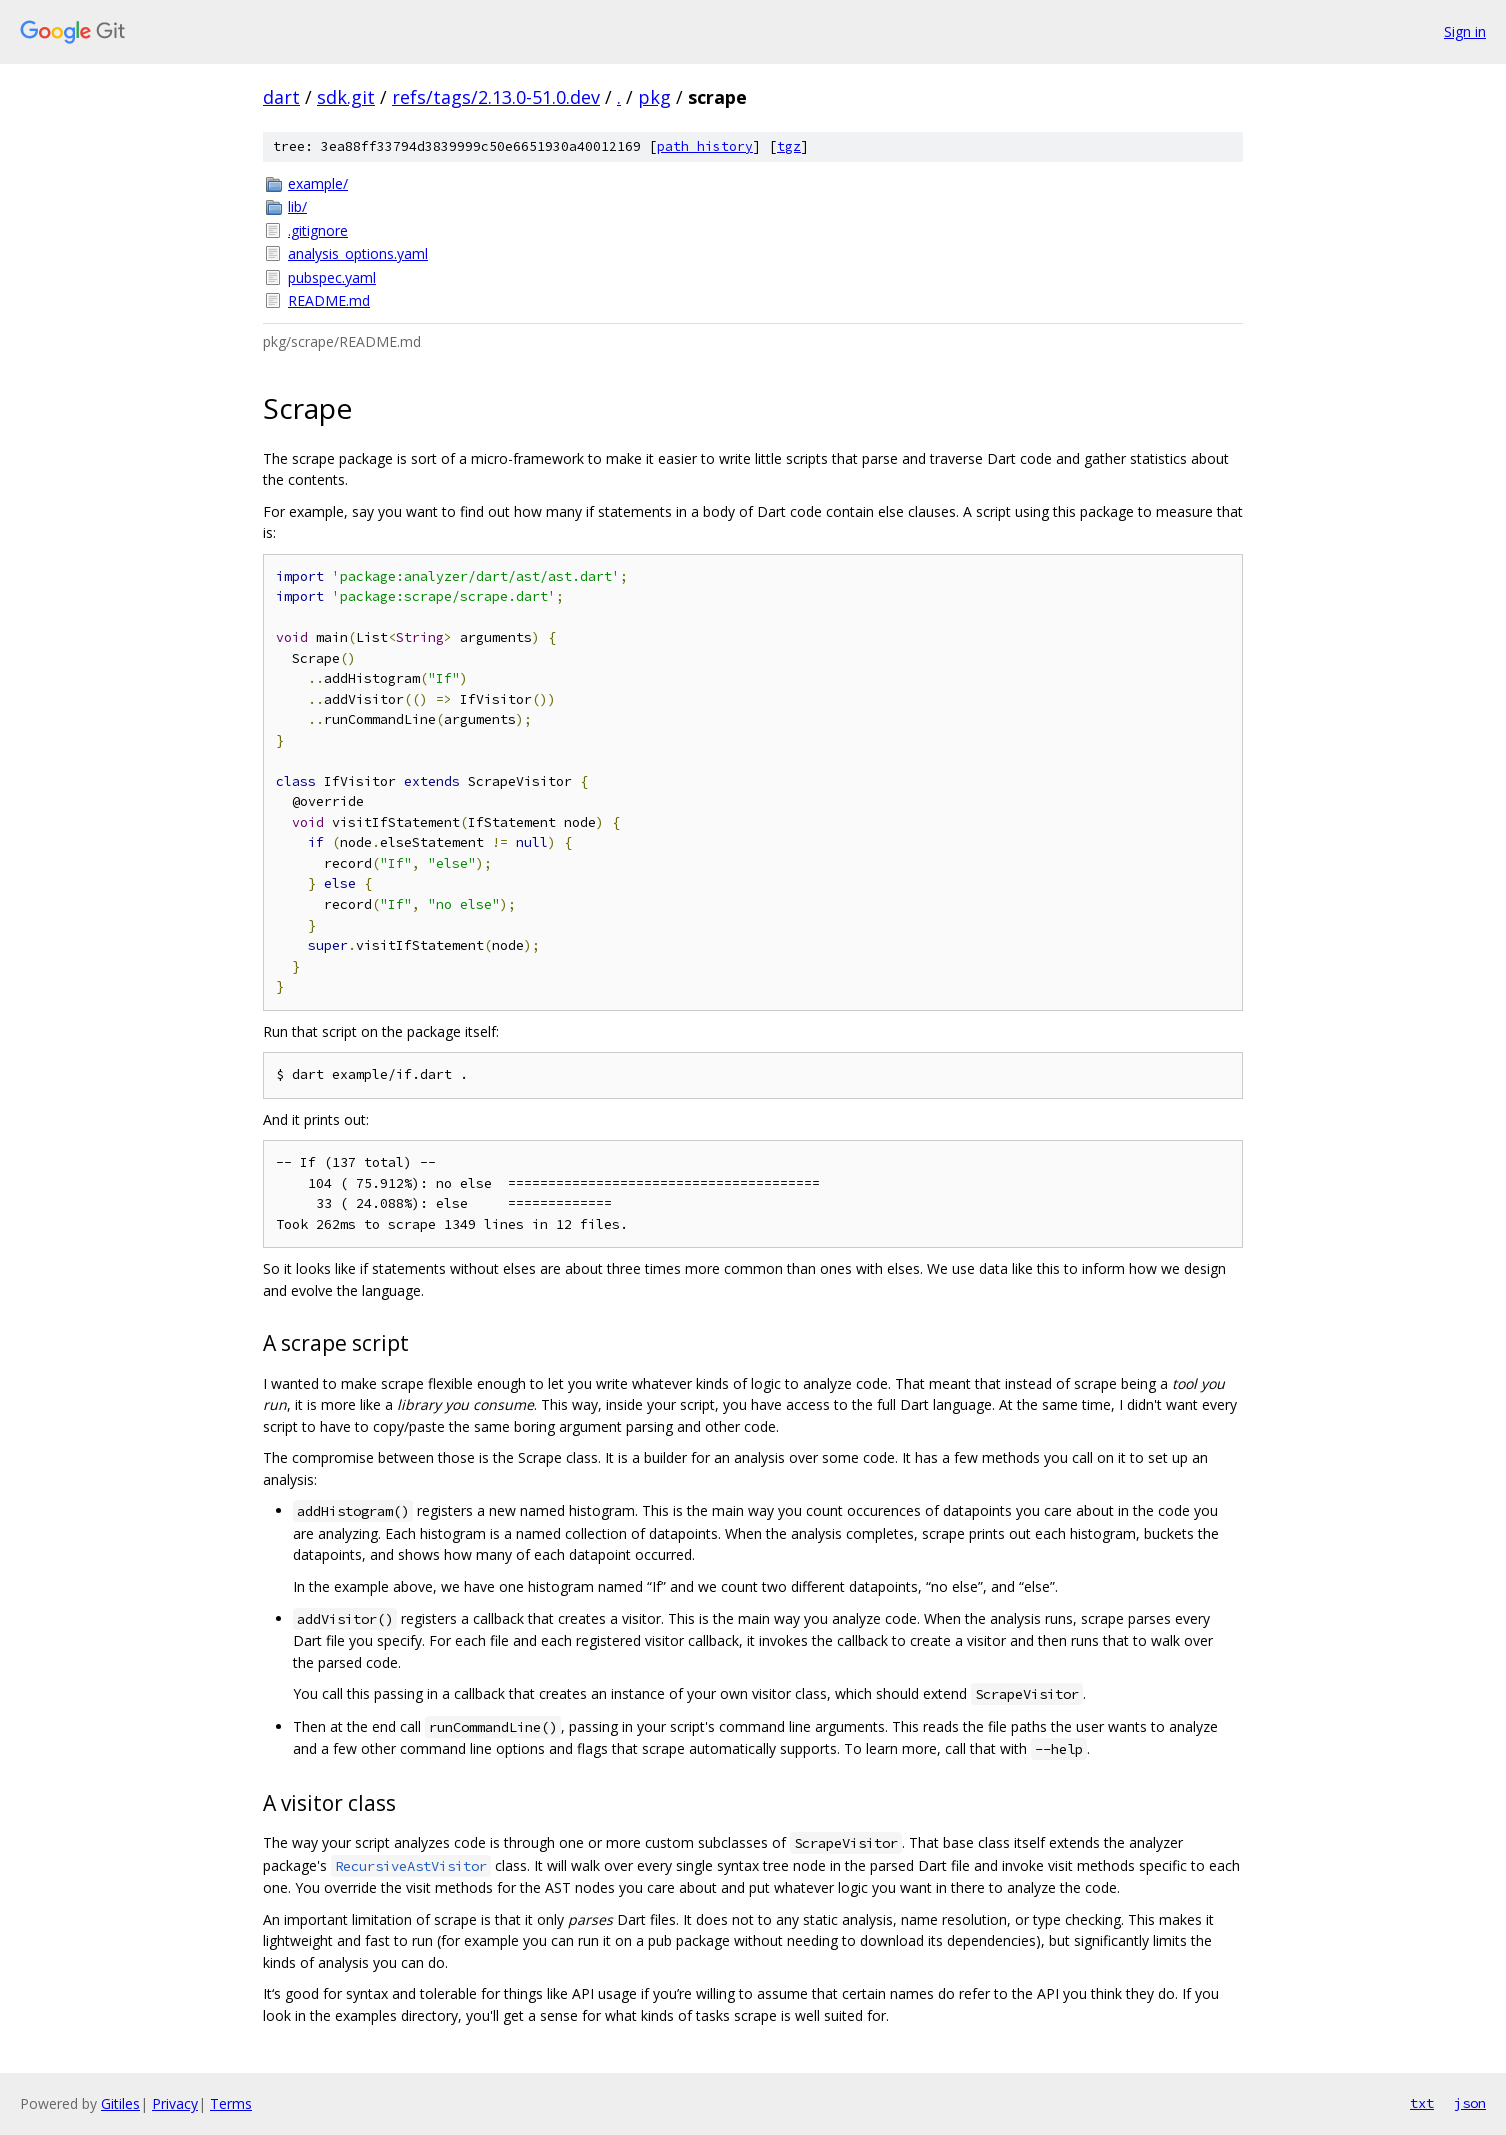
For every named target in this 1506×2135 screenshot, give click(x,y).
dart (281, 97)
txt (1422, 2103)
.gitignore (318, 230)
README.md (329, 300)
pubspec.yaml (332, 277)
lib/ (297, 206)
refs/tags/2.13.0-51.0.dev (496, 97)
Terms (231, 2103)
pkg (654, 97)
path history (705, 146)
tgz (789, 146)
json (1470, 2103)
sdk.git (346, 97)
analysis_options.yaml (358, 253)
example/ (318, 183)
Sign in (1465, 31)
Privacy (175, 2103)
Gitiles (120, 2103)
